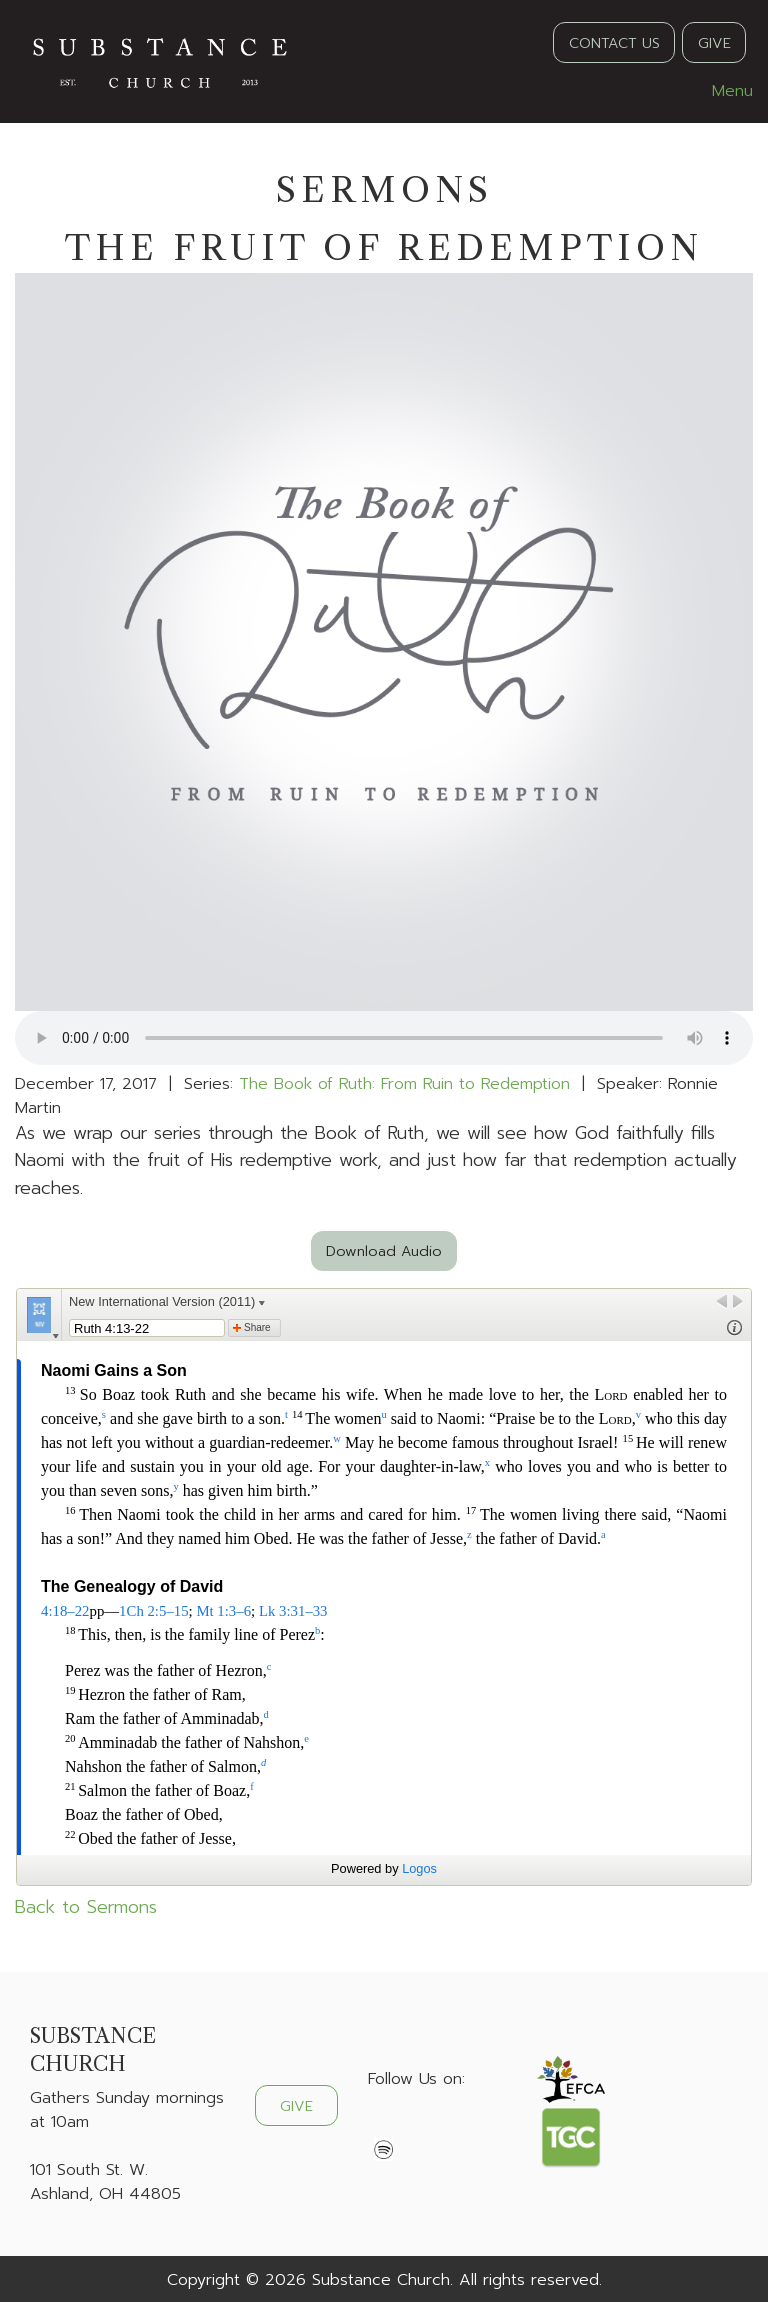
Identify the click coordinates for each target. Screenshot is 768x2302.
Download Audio (384, 1251)
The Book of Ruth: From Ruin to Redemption (404, 1084)
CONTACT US (614, 43)
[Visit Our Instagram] (448, 2126)
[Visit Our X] (416, 2126)
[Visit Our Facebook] (384, 2126)
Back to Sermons (86, 1907)
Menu (722, 91)
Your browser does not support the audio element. (384, 1038)
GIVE (714, 43)
